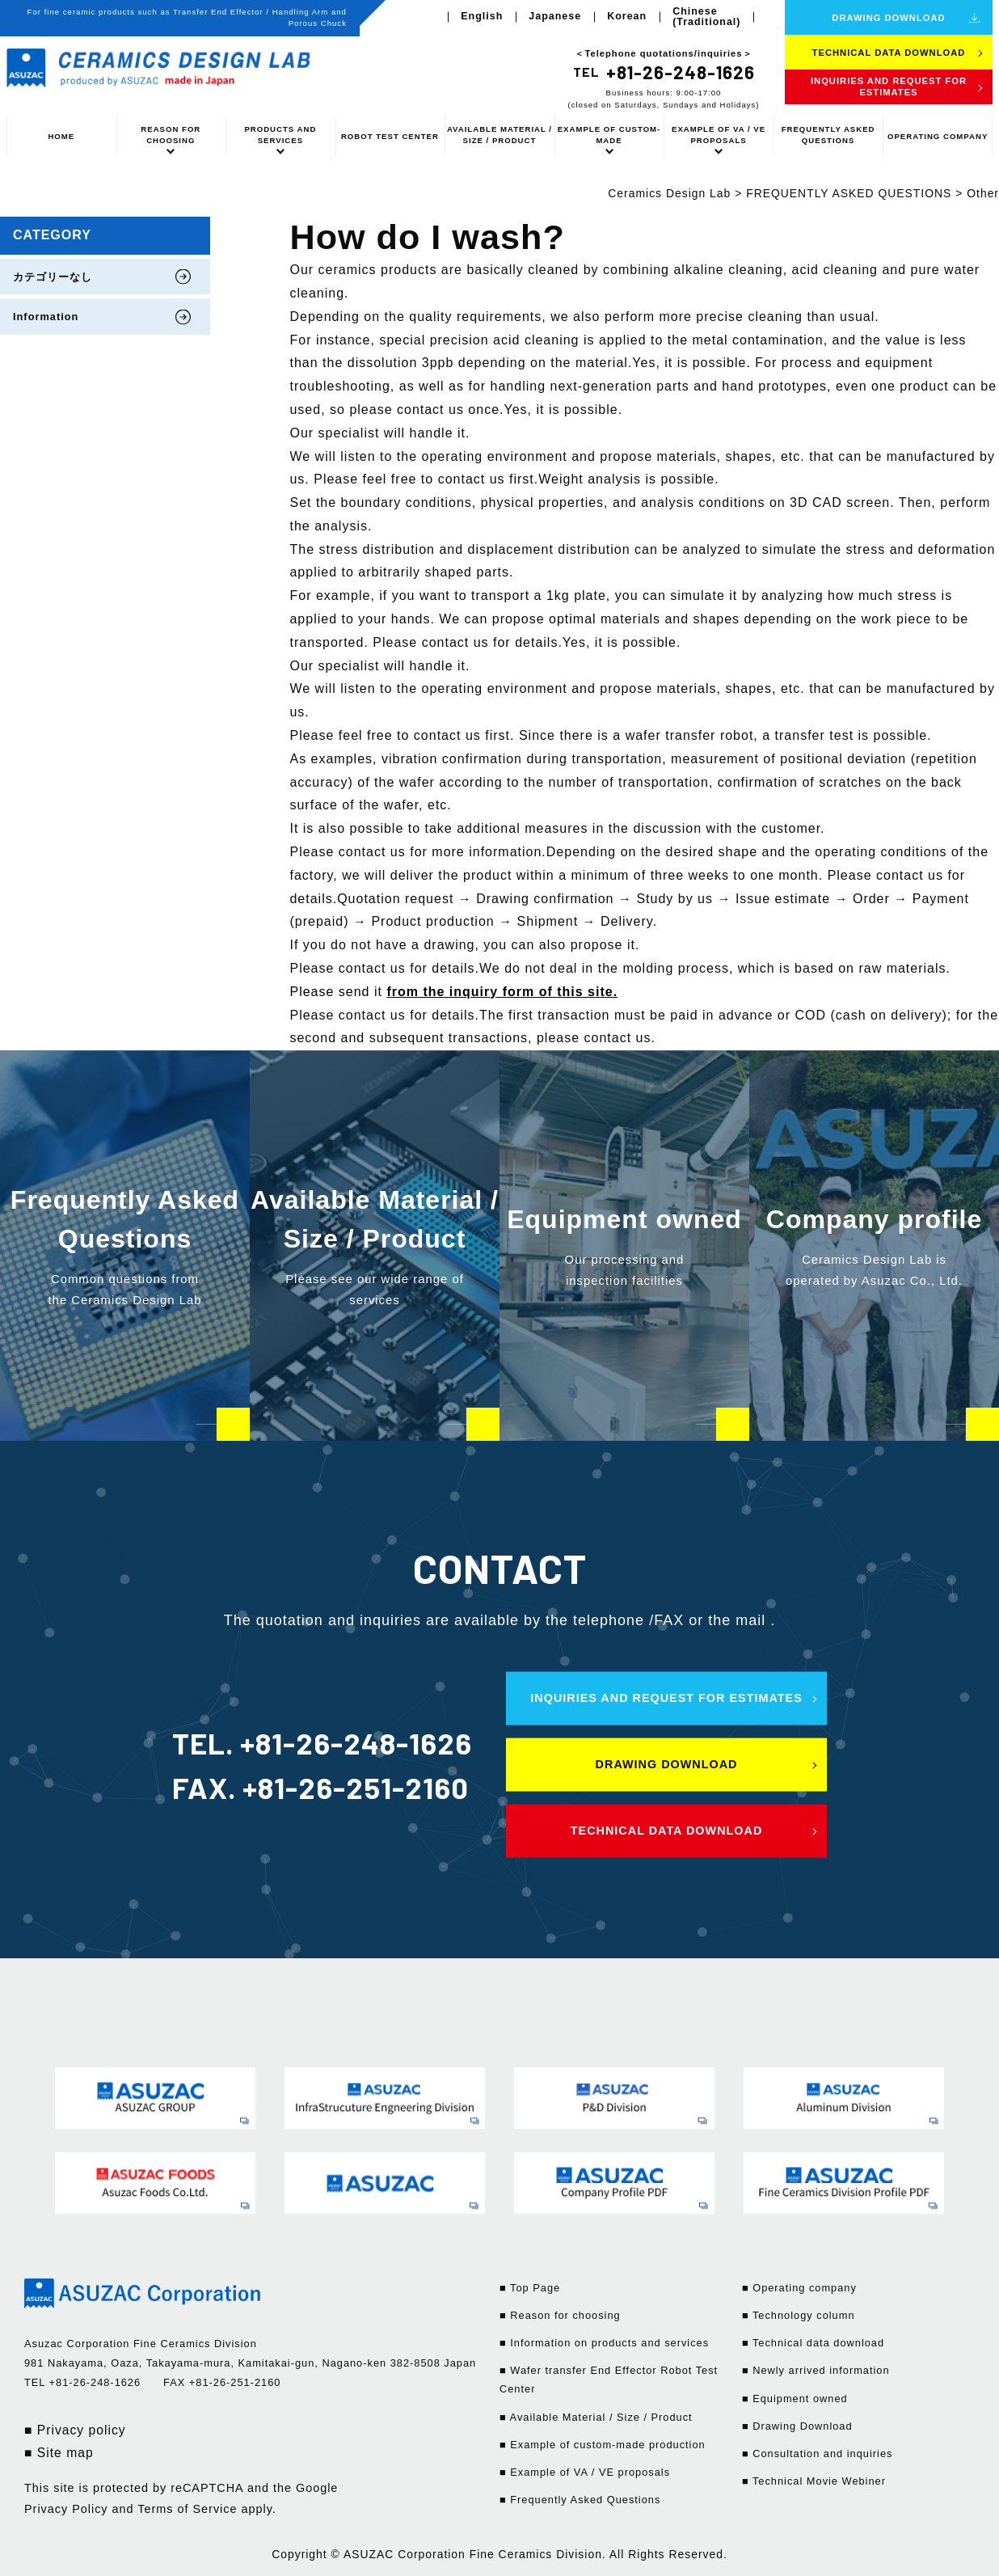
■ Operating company (799, 2288)
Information (45, 316)
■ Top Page (530, 2288)
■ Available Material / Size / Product (596, 2417)
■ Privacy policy (75, 2430)
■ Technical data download (813, 2343)
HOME (61, 136)
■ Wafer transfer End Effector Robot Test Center (609, 2379)
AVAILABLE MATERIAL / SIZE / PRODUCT (499, 135)
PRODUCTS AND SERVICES (280, 135)
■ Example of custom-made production (603, 2445)
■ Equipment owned (795, 2398)
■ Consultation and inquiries (817, 2453)
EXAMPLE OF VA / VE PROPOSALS (718, 135)
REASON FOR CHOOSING (170, 135)
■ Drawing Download (797, 2426)
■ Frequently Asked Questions (580, 2500)
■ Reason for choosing (560, 2315)
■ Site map (59, 2453)
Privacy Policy (66, 2508)
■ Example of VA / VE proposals (585, 2472)
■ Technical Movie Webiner (814, 2481)
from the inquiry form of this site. (502, 992)
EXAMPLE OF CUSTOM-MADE (609, 135)
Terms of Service (187, 2508)
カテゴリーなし (52, 277)
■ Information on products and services (604, 2343)
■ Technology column (798, 2315)
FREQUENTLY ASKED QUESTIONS (828, 135)
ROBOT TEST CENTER (390, 136)
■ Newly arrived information (816, 2370)
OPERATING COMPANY (937, 136)
